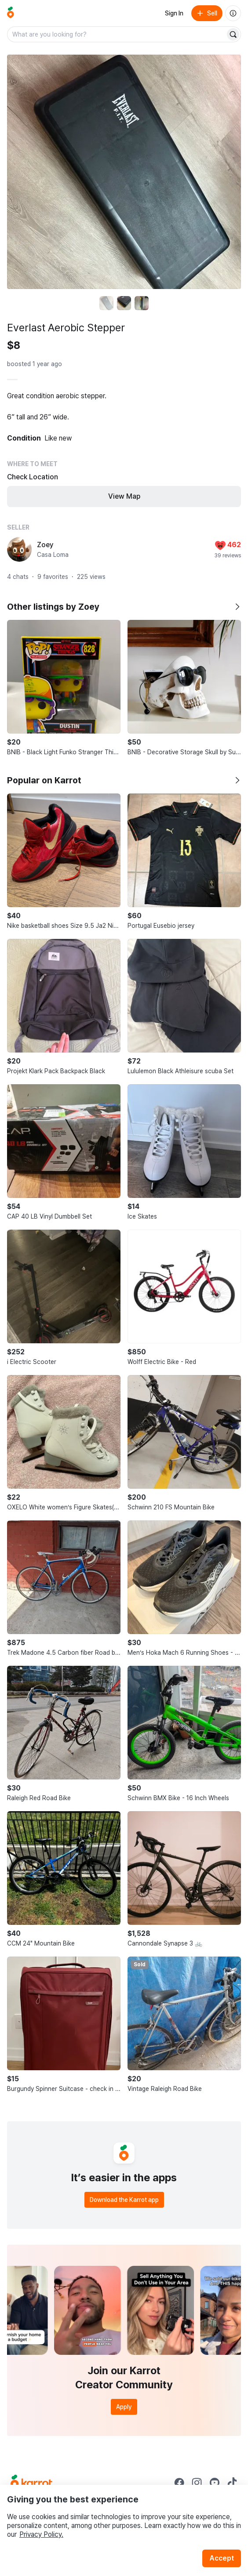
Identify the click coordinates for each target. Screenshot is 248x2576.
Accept (221, 2558)
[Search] (233, 34)
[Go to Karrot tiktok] (232, 2482)
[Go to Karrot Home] (31, 2483)
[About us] (233, 13)
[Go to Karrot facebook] (179, 2482)
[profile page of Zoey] (19, 549)
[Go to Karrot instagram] (197, 2482)
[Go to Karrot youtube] (214, 2482)
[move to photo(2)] (124, 303)
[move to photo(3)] (142, 303)
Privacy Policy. (41, 2534)
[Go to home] (10, 13)
